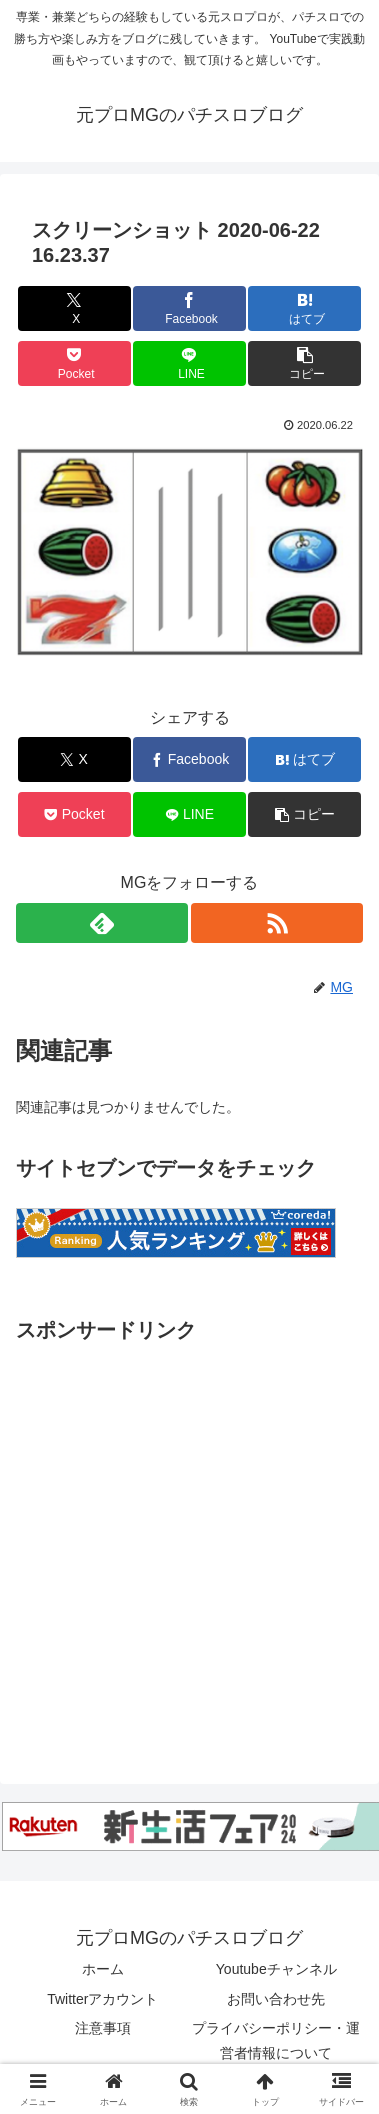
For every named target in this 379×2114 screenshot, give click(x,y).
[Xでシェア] (74, 308)
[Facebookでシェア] (189, 308)
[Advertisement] (187, 1535)
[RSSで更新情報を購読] (277, 923)
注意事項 (103, 2028)
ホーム (103, 1969)
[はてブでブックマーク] (304, 308)
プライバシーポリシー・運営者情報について (276, 2040)
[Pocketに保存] (74, 363)
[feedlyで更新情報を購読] (102, 923)
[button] (304, 363)
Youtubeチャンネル (276, 1969)
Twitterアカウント (102, 1999)
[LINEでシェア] (189, 363)
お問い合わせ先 (276, 1999)
